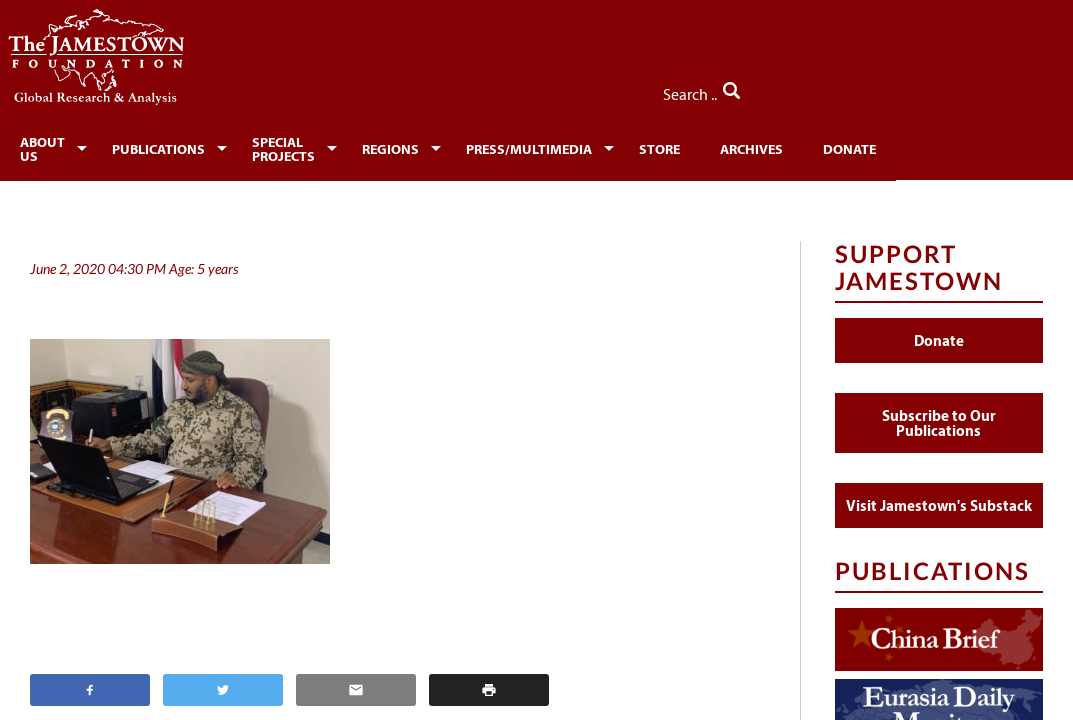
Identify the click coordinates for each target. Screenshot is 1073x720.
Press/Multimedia (604, 146)
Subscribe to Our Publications (939, 413)
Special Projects (331, 146)
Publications (179, 146)
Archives (826, 146)
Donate (924, 146)
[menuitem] (56, 144)
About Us (53, 146)
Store (734, 146)
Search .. (1000, 89)
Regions (465, 146)
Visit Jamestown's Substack (939, 495)
